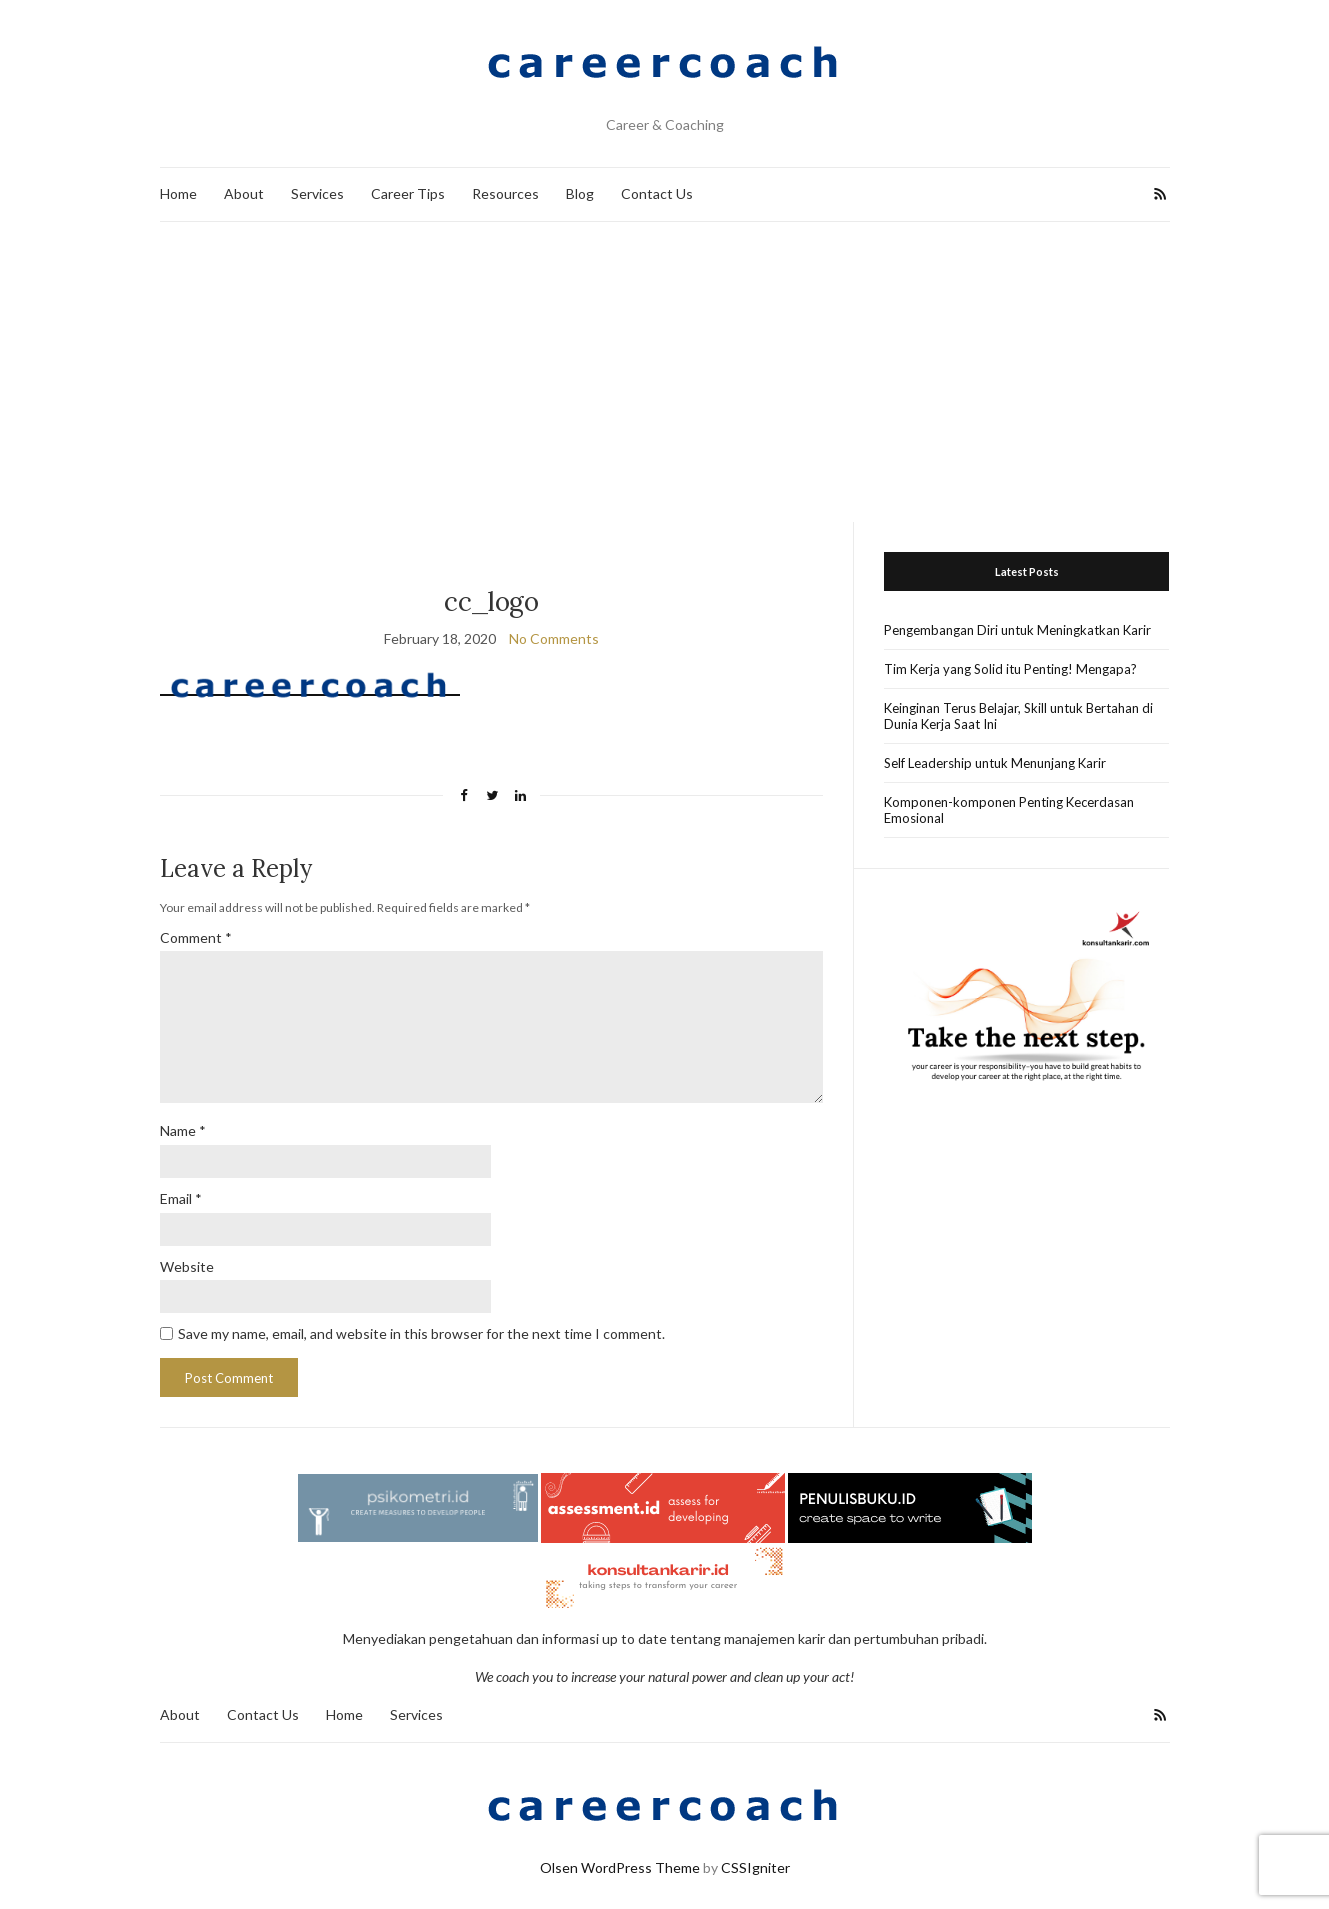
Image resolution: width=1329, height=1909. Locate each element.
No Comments (554, 638)
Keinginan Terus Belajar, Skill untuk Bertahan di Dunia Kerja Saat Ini (1018, 716)
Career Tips (408, 193)
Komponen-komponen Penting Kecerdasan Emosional (1009, 810)
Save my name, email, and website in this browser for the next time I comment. (421, 1333)
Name (183, 1130)
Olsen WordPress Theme (620, 1867)
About (244, 193)
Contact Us (657, 193)
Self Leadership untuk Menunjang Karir (995, 763)
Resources (505, 193)
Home (178, 193)
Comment (196, 937)
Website (187, 1266)
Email (181, 1198)
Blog (580, 193)
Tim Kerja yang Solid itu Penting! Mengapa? (1010, 669)
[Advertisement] (665, 372)
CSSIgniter (755, 1867)
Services (317, 193)
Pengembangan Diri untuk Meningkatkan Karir (1017, 630)
